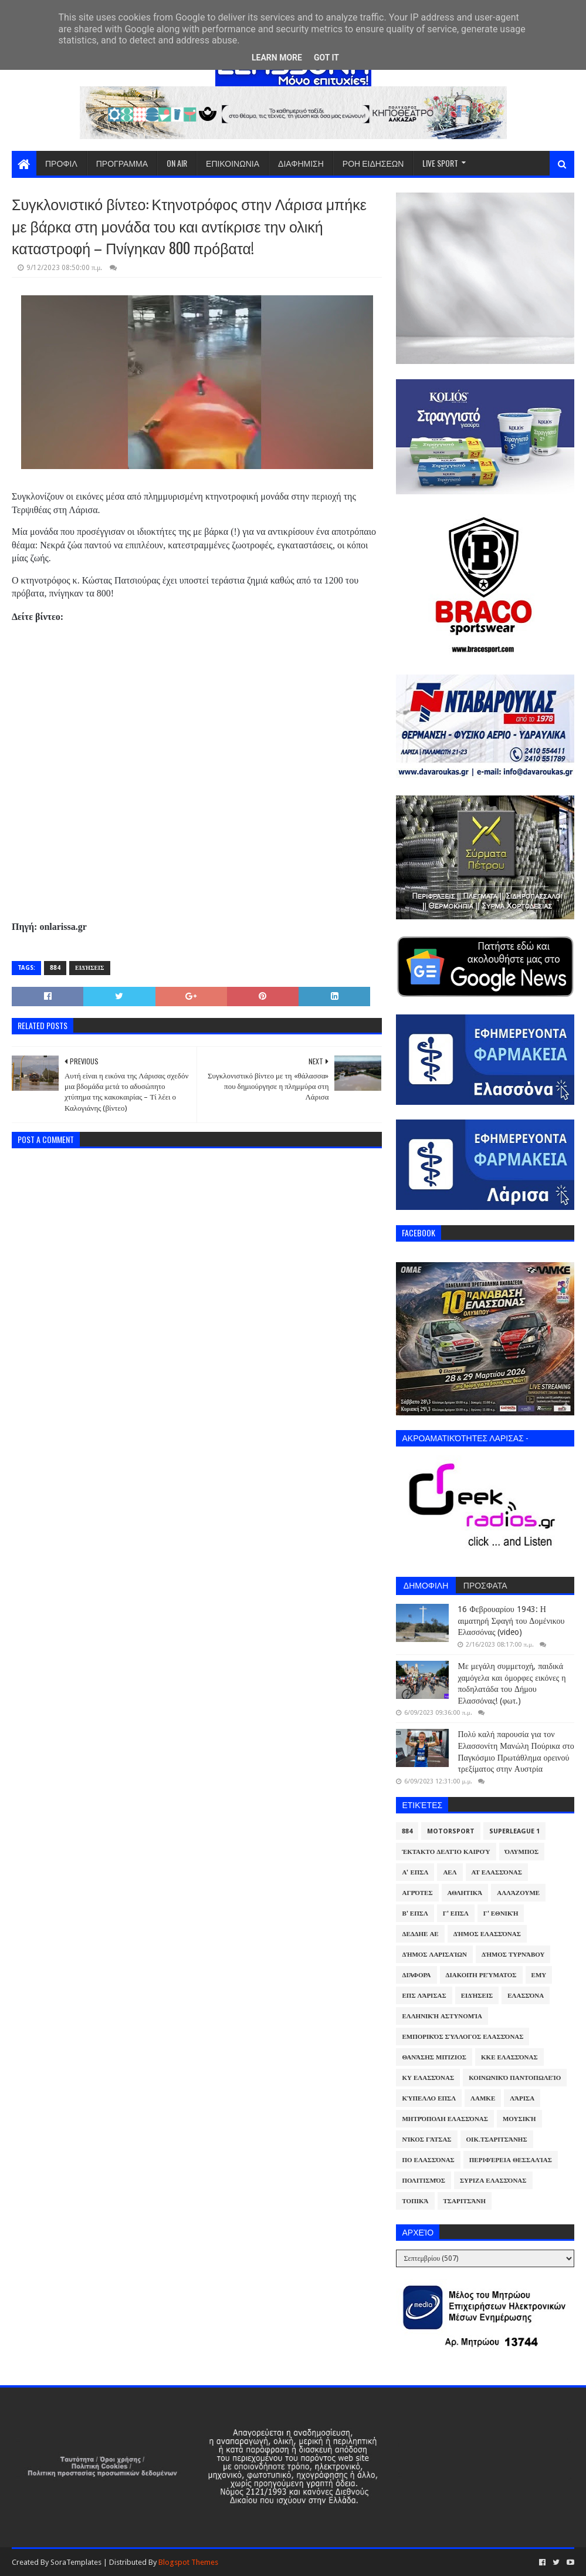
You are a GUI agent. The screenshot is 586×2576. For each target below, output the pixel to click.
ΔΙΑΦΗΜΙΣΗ (301, 163)
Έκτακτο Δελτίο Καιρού (446, 1852)
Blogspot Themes (188, 2562)
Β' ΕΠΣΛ (415, 1913)
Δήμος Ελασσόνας (487, 1934)
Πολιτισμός (423, 2180)
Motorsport (451, 1831)
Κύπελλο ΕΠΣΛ (429, 2098)
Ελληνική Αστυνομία (442, 2016)
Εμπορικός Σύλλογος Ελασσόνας (462, 2037)
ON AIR (177, 163)
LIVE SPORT (440, 163)
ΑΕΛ (449, 1872)
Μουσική (519, 2119)
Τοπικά (415, 2201)
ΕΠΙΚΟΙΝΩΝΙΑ (232, 163)
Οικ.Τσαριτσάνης (496, 2139)
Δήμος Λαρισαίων (434, 1954)
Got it (326, 57)
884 (55, 968)
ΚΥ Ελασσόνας (428, 2078)
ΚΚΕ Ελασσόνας (509, 2057)
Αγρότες (417, 1893)
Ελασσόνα (525, 1996)
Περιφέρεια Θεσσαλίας (510, 2160)
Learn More (277, 57)
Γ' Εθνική (501, 1913)
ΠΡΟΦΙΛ (61, 163)
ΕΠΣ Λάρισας (424, 1996)
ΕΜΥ (539, 1975)
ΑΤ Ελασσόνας (497, 1872)
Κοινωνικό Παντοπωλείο (515, 2078)
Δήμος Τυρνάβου (513, 1954)
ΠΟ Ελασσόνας (428, 2160)
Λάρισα (522, 2098)
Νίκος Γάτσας (426, 2139)
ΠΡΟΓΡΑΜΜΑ (122, 163)
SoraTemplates (75, 2562)
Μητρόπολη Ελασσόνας (444, 2119)
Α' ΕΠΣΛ (415, 1872)
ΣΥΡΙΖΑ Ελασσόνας (493, 2180)
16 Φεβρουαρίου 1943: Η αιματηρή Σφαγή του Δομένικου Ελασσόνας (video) (511, 1620)
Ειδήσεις (89, 968)
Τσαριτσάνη (464, 2201)
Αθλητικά (465, 1893)
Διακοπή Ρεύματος (481, 1975)
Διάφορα (416, 1975)
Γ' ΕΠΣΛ (456, 1913)
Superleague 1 (514, 1831)
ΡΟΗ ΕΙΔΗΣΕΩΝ (373, 163)
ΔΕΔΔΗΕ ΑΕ (420, 1934)
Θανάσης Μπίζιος (434, 2057)
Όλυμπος (522, 1852)
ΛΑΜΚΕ (482, 2098)
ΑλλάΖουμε (518, 1893)
